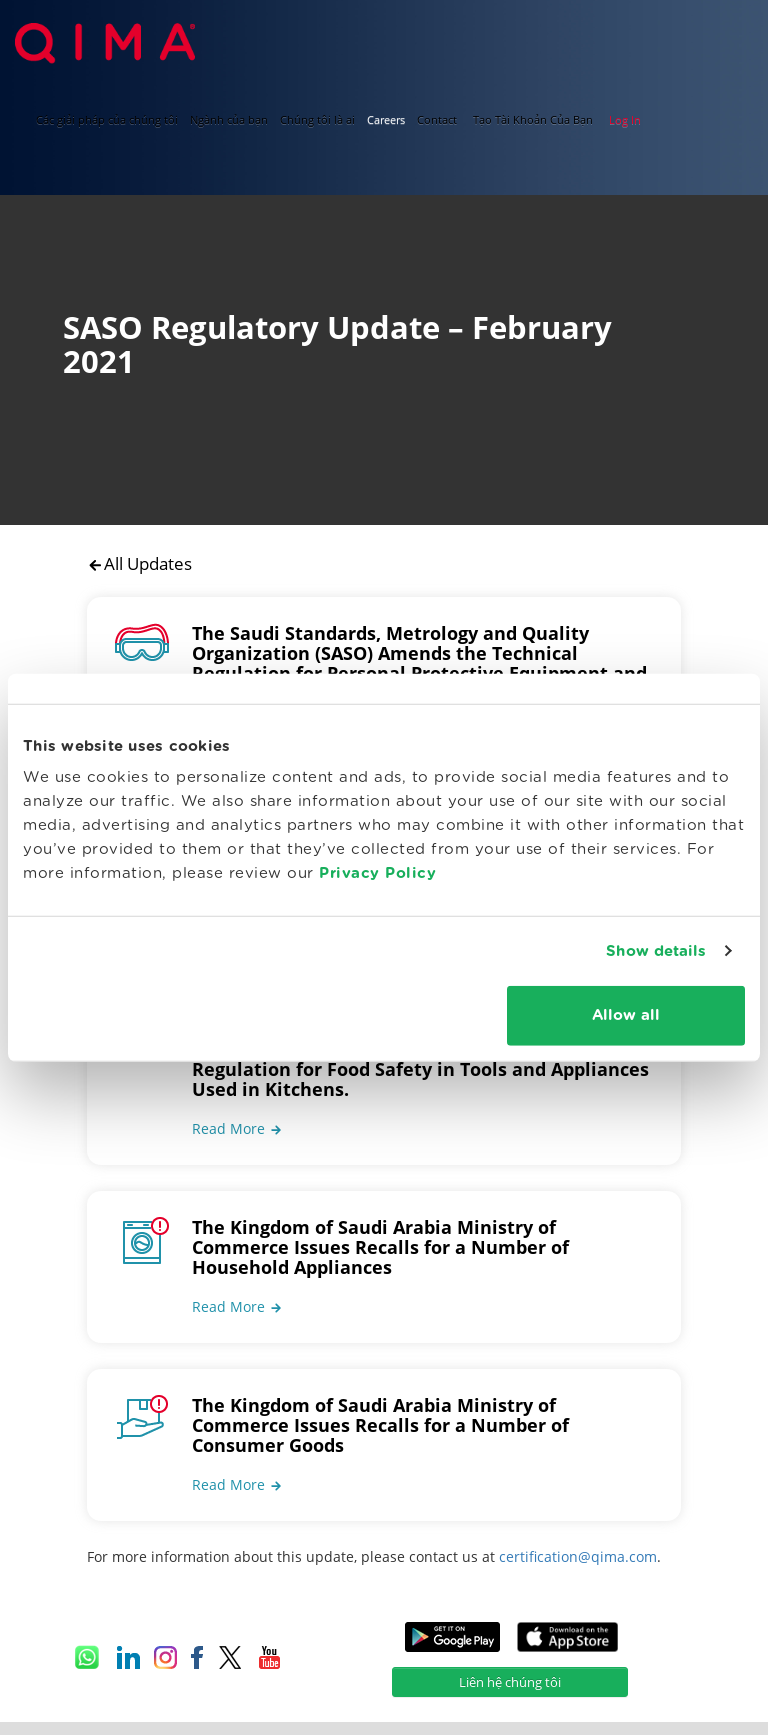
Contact (437, 119)
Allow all (626, 1015)
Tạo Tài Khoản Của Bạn (533, 119)
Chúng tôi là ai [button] (317, 119)
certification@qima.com (578, 1533)
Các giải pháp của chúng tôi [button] (107, 119)
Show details (656, 950)
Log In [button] (625, 119)
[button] (237, 1105)
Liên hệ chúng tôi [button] (510, 1659)
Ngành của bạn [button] (229, 119)
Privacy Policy (377, 873)
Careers (386, 119)
